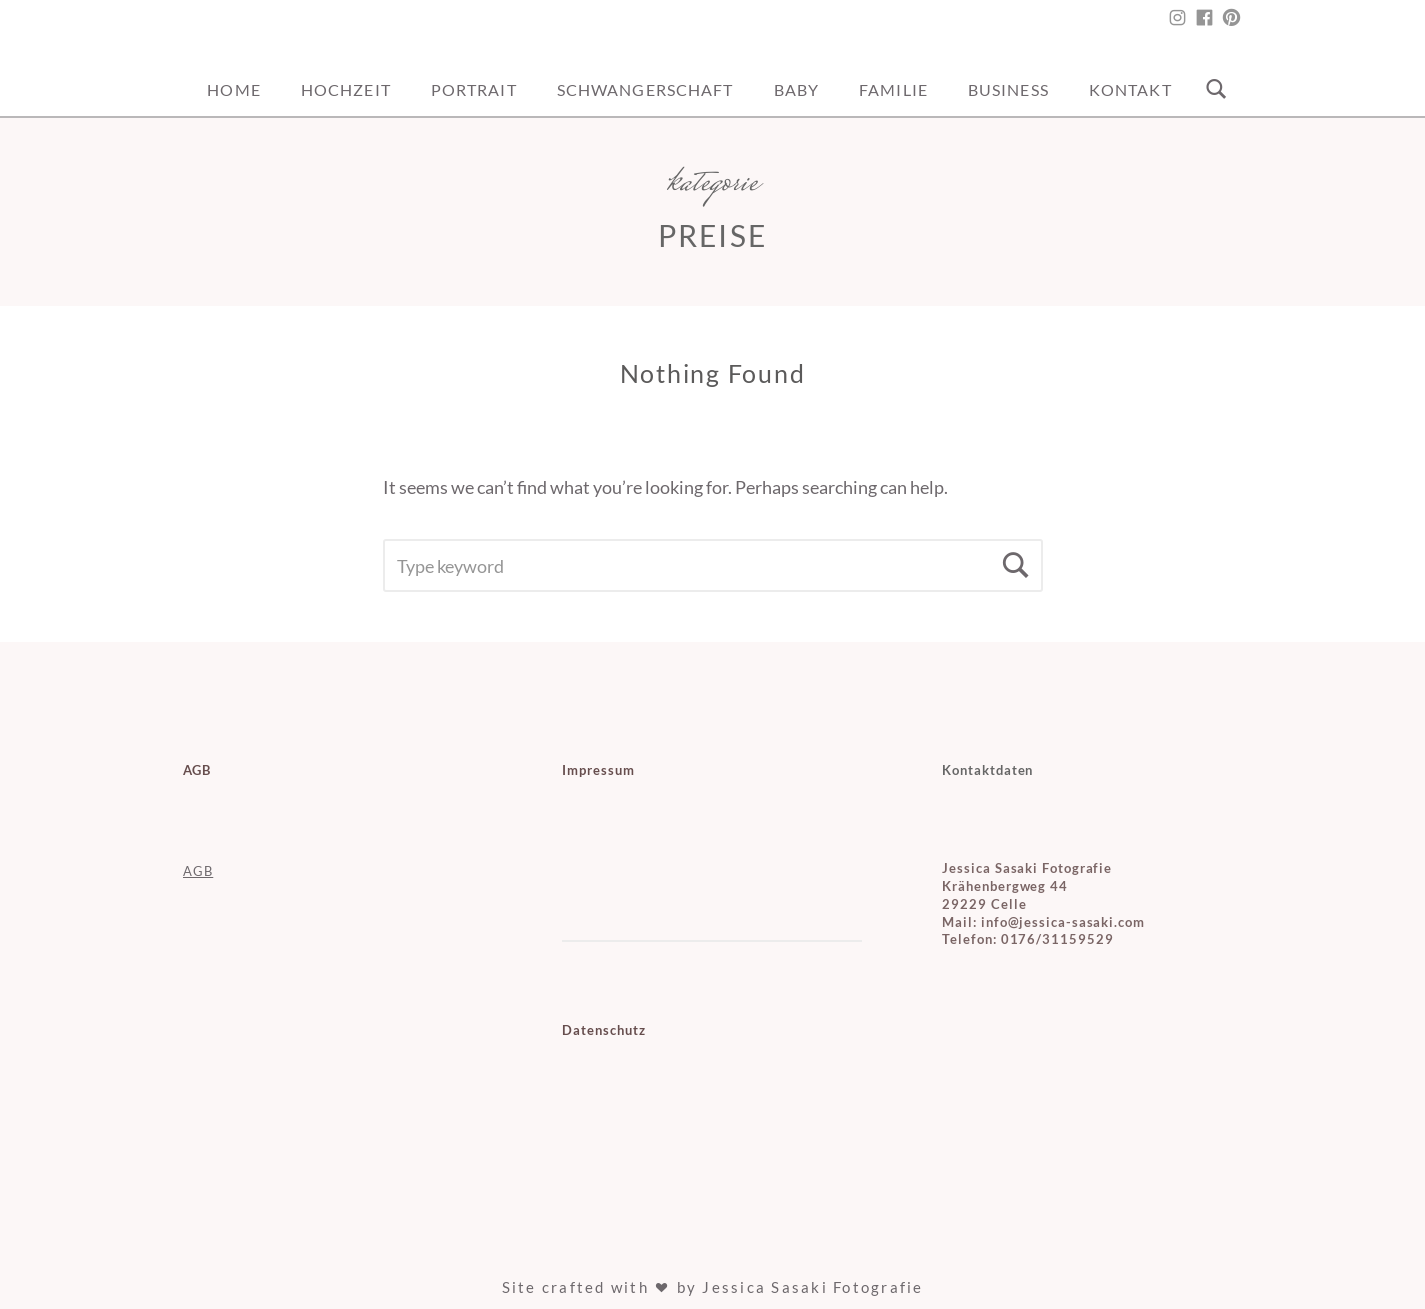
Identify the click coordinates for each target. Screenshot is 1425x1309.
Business (1008, 89)
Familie (893, 89)
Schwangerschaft (645, 89)
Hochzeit (346, 89)
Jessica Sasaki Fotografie (812, 1287)
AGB (198, 871)
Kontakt (1130, 89)
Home (233, 89)
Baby (796, 89)
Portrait (474, 89)
